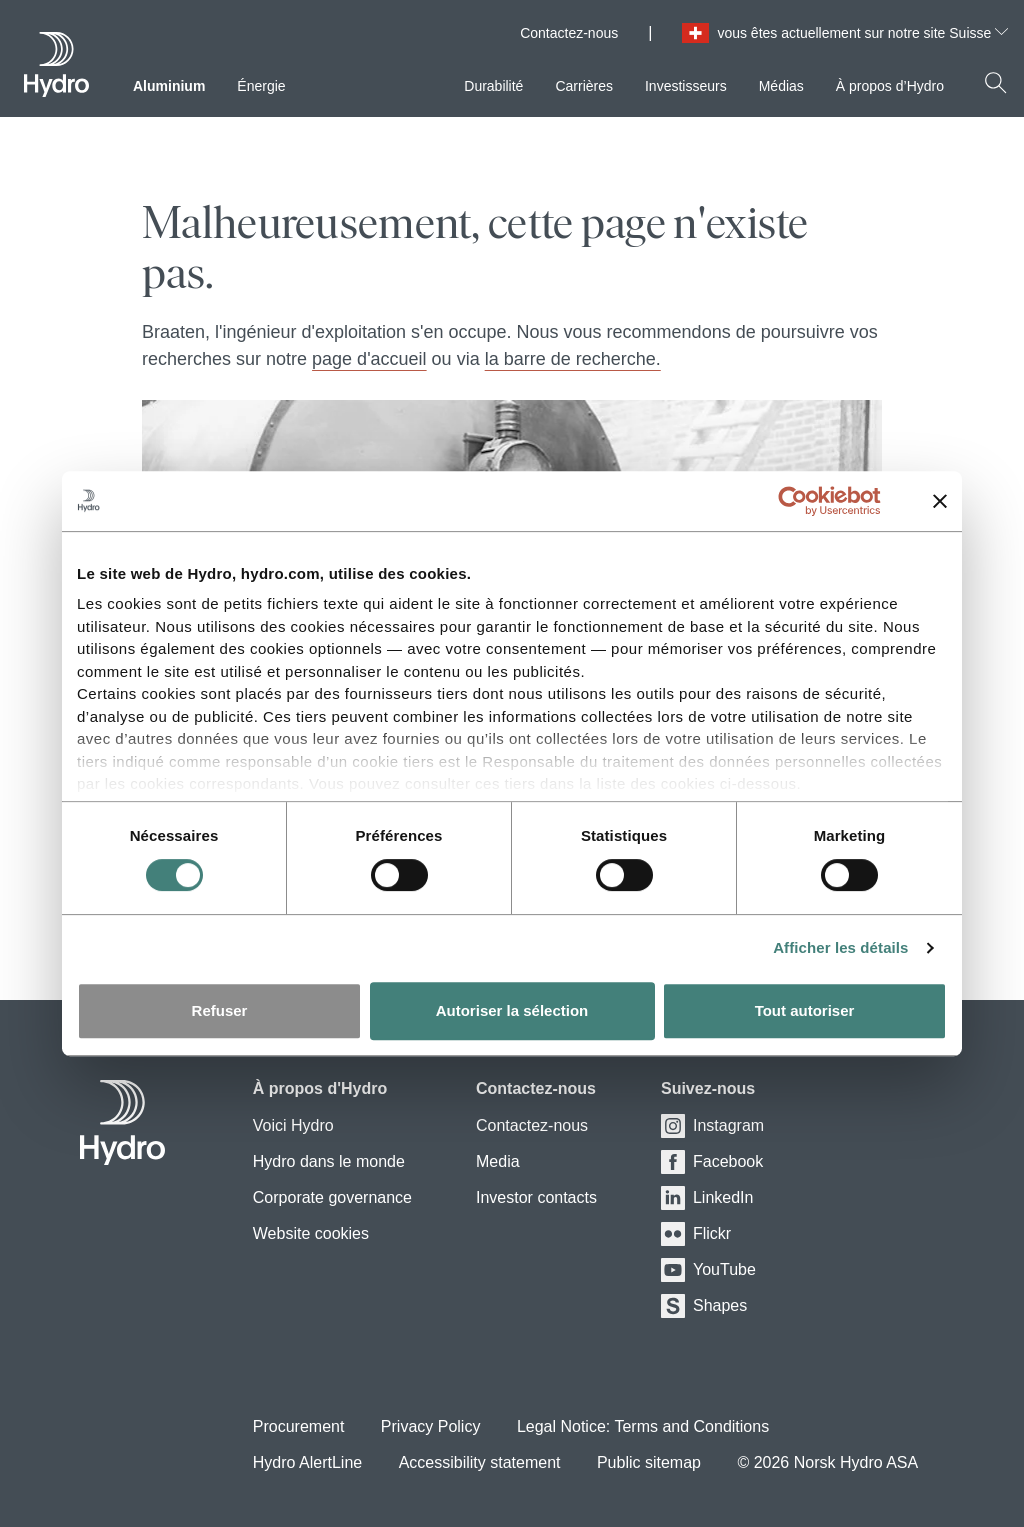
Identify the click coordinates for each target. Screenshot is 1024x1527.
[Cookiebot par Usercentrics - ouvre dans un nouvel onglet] (808, 501)
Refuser (220, 1010)
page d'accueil (369, 359)
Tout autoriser (805, 1010)
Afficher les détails (840, 947)
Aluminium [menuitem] (169, 86)
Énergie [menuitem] (261, 86)
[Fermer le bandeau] (940, 501)
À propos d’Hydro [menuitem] (890, 86)
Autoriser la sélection (512, 1010)
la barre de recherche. (573, 359)
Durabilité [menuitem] (493, 86)
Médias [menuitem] (781, 86)
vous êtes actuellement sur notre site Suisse (862, 33)
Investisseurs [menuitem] (686, 86)
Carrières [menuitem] (584, 86)
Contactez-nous (569, 33)
